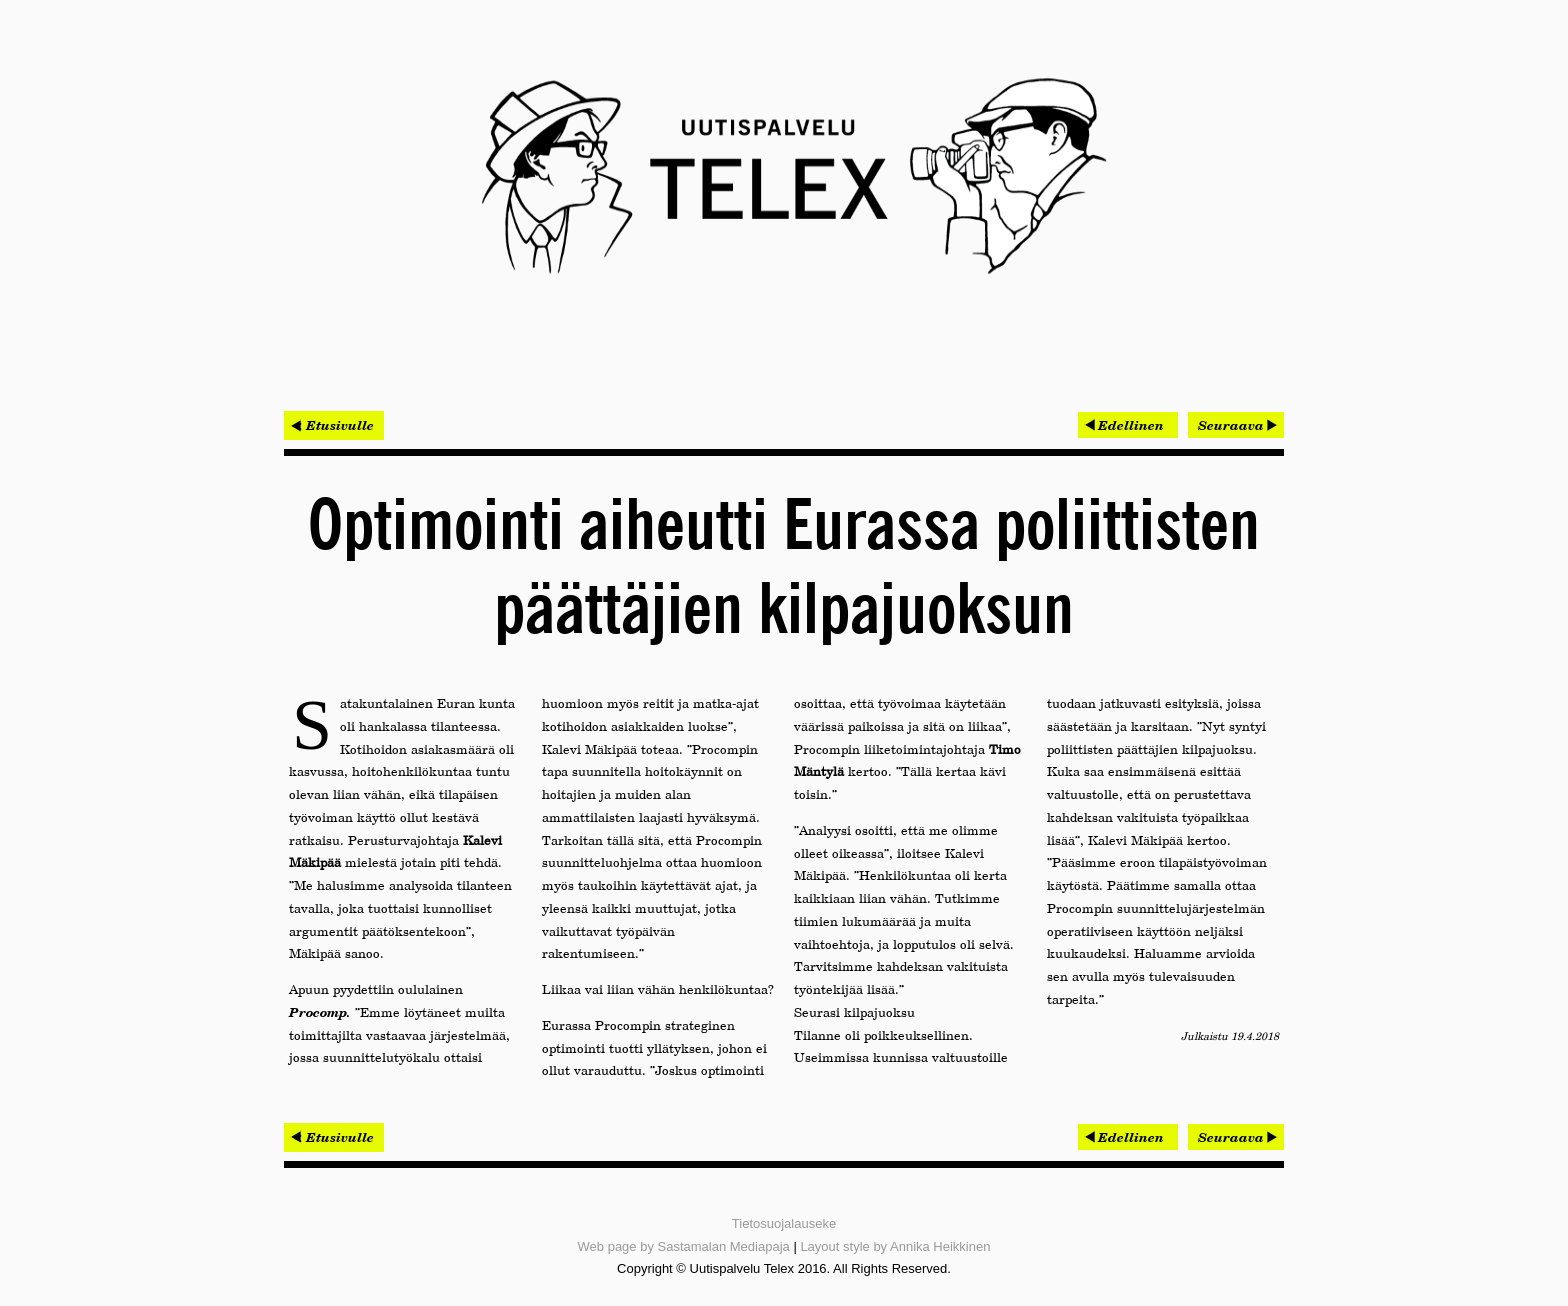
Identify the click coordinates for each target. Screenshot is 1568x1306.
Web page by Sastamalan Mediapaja (684, 1246)
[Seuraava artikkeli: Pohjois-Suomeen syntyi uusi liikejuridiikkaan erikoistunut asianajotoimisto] (1236, 425)
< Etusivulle (334, 425)
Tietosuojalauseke (784, 1223)
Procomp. (320, 1012)
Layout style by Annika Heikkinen (895, 1246)
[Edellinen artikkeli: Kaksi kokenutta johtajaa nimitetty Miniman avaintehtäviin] (1128, 425)
